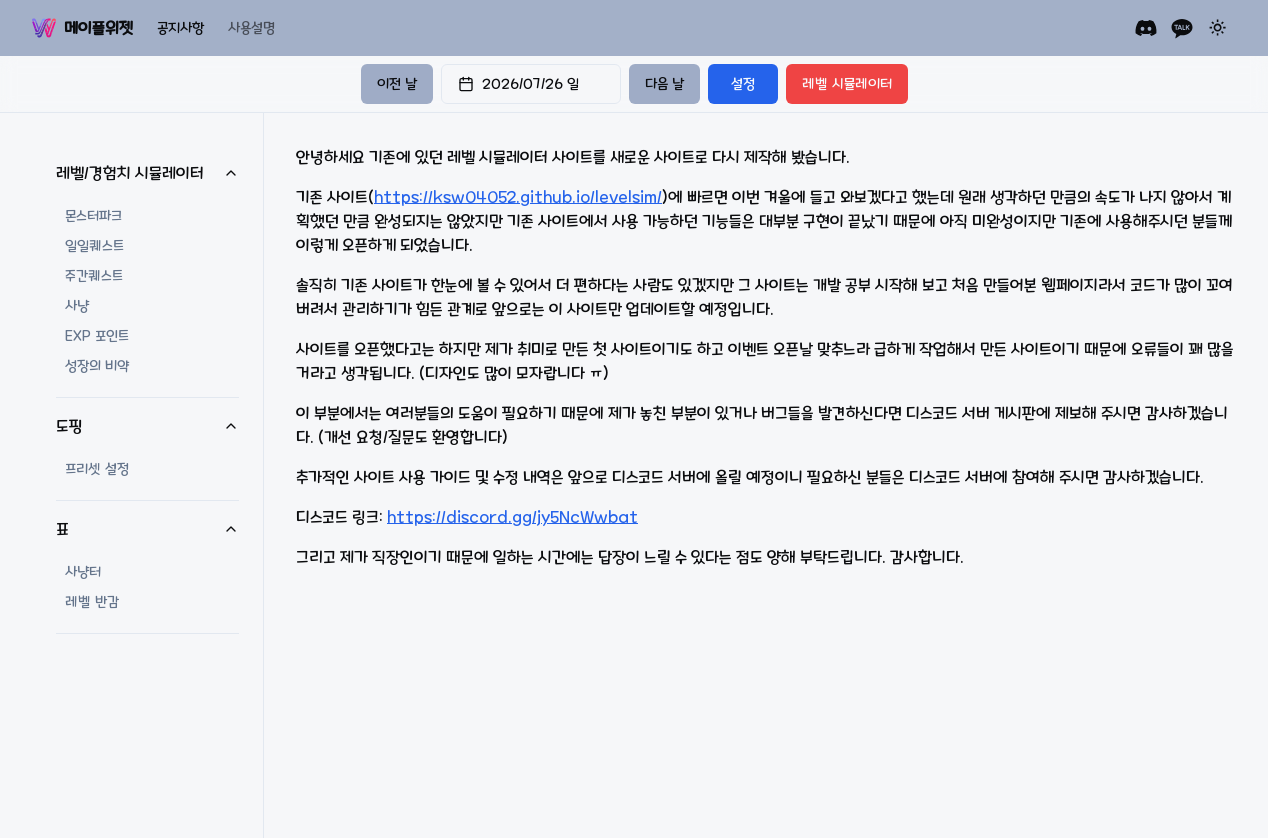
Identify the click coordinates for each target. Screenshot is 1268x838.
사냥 (77, 306)
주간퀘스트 (94, 276)
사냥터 (83, 572)
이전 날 (397, 84)
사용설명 (251, 28)
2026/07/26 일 (518, 84)
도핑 (147, 426)
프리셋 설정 (97, 469)
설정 (743, 84)
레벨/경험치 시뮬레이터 (147, 173)
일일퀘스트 (94, 246)
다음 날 (664, 84)
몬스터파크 (93, 216)
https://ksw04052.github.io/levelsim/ (518, 197)
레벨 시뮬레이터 (847, 84)
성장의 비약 (97, 366)
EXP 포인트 (97, 336)
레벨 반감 (92, 602)
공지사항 (180, 28)
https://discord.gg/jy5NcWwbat (512, 517)
